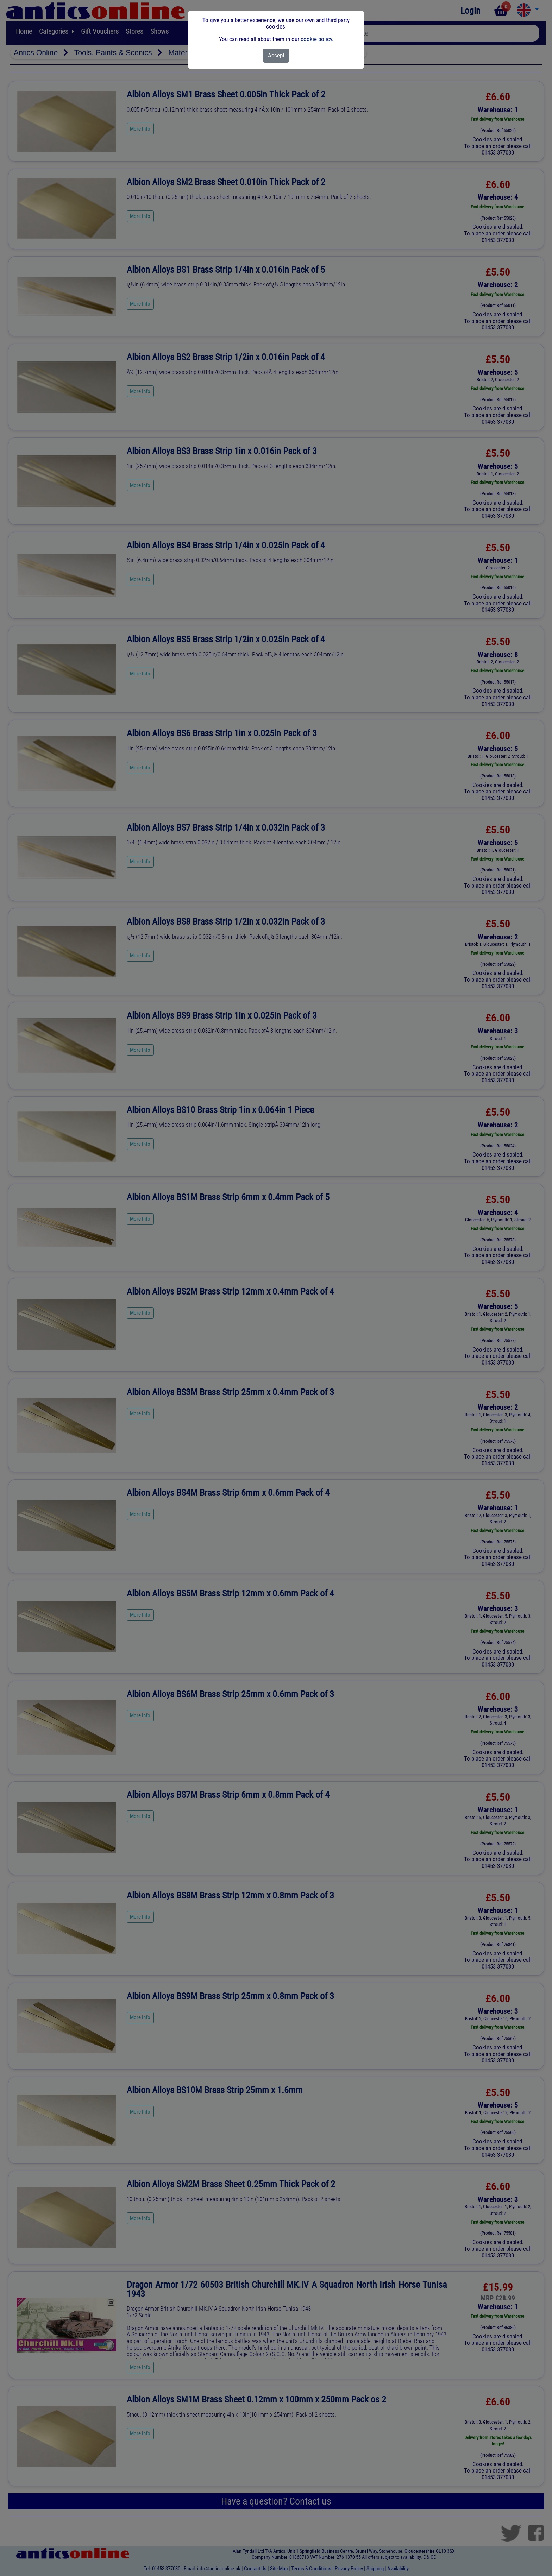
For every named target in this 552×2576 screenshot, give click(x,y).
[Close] (276, 56)
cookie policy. (317, 39)
